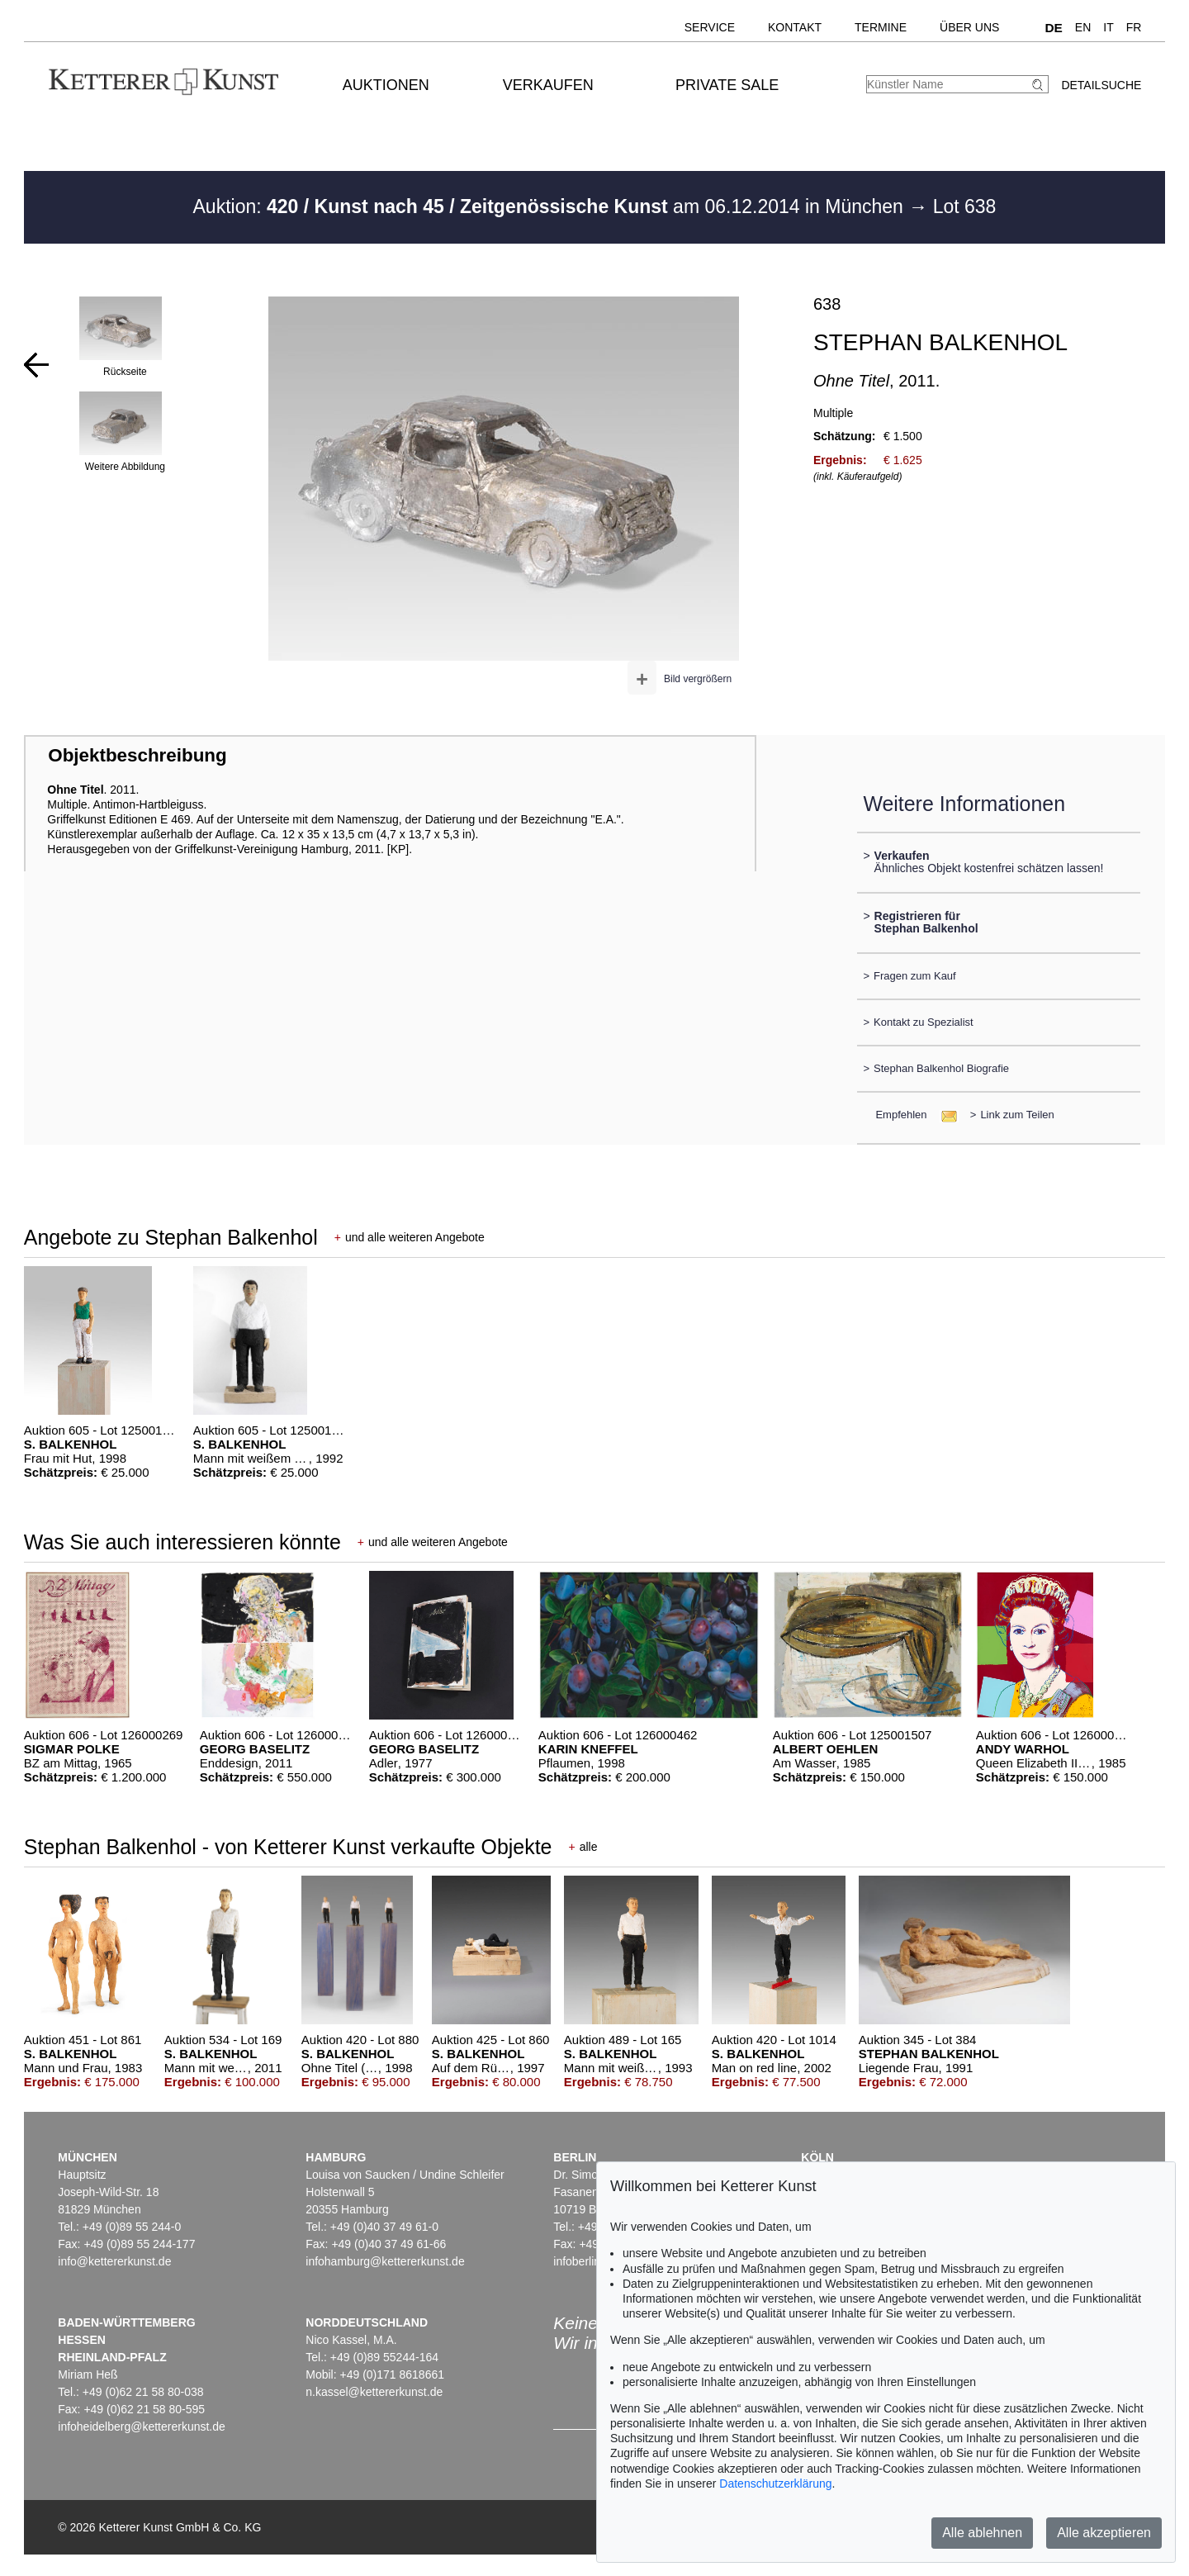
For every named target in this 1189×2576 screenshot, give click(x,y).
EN (1083, 27)
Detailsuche (1101, 85)
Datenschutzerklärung (775, 2483)
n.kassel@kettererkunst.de (374, 2391)
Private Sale (727, 85)
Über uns (969, 27)
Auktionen (386, 85)
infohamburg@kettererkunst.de (385, 2261)
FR (1134, 27)
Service (710, 27)
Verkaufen (548, 85)
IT (1108, 27)
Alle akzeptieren (1104, 2533)
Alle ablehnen (982, 2533)
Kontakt (795, 27)
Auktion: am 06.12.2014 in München (551, 206)
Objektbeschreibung (137, 755)
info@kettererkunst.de (114, 2261)
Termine (881, 27)
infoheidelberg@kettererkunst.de (141, 2426)
